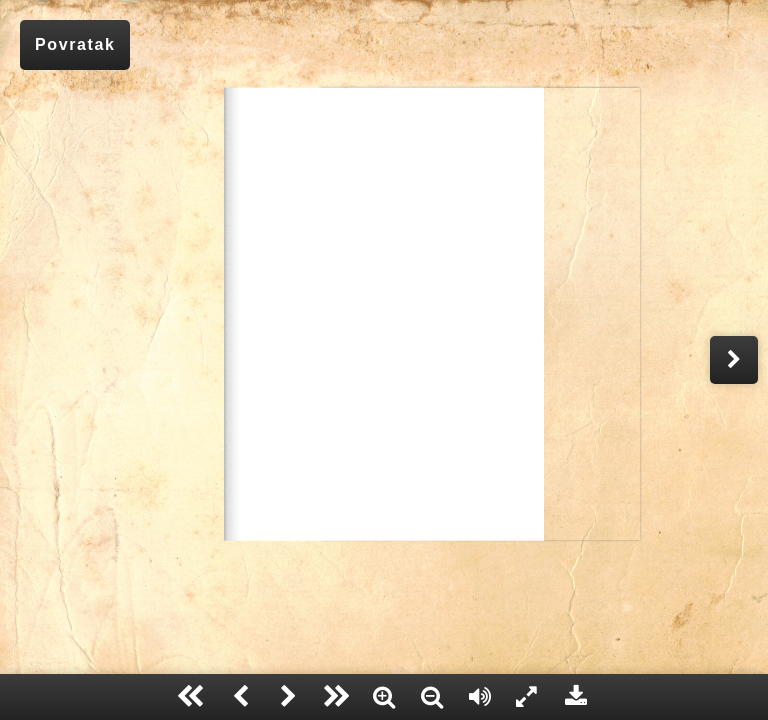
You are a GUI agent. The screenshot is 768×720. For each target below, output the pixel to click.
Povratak (75, 44)
